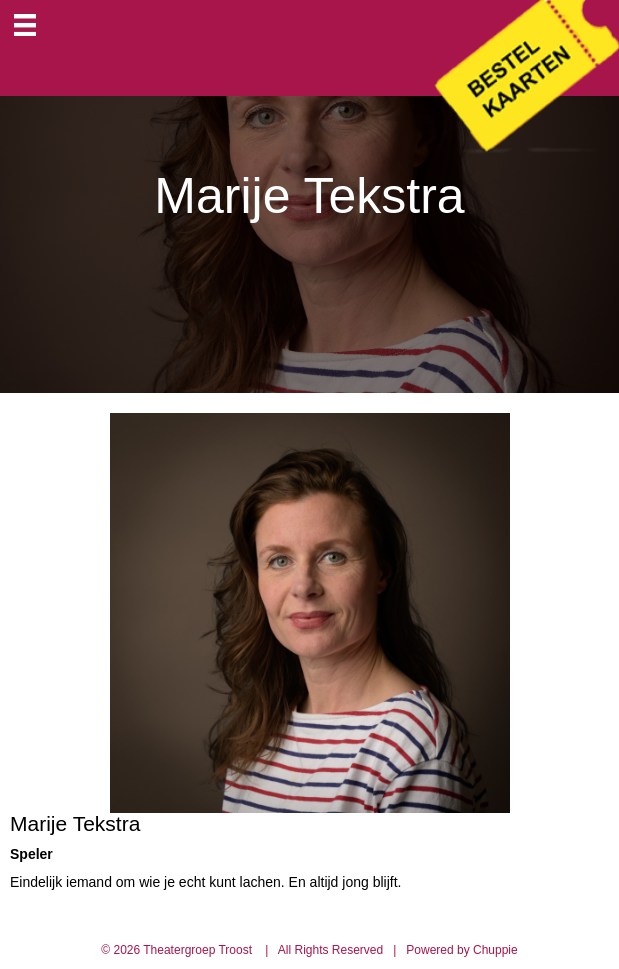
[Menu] (25, 25)
